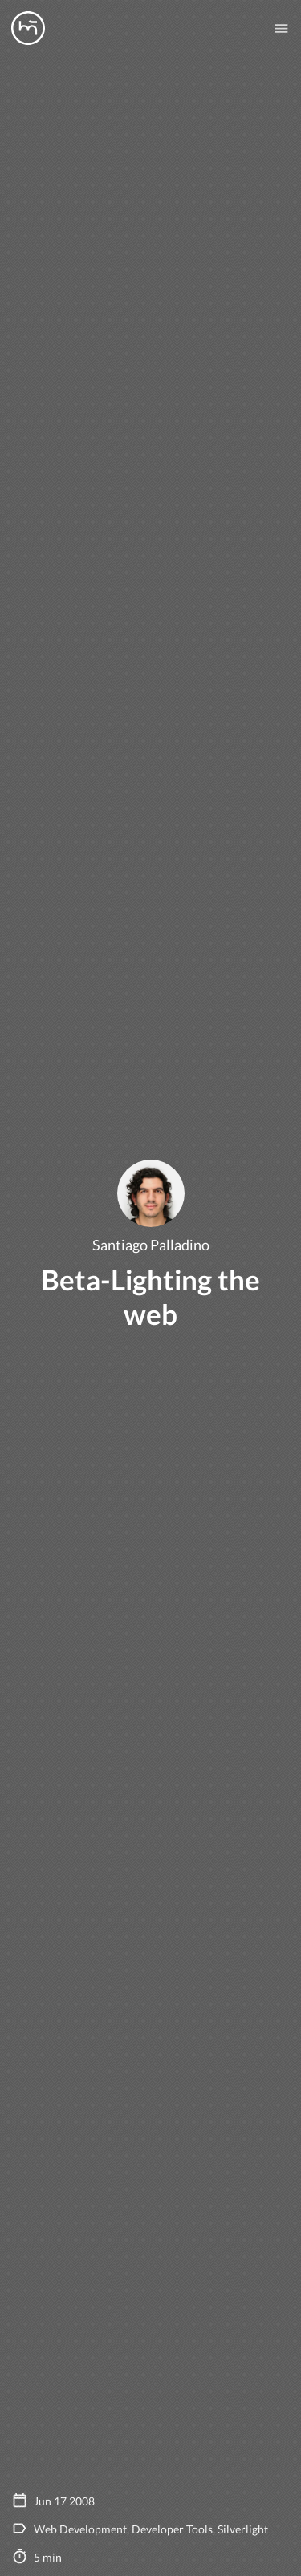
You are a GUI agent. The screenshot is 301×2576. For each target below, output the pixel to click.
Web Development (80, 2529)
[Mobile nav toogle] (281, 28)
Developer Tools (172, 2529)
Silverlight (243, 2529)
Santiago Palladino (150, 1245)
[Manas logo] (28, 28)
